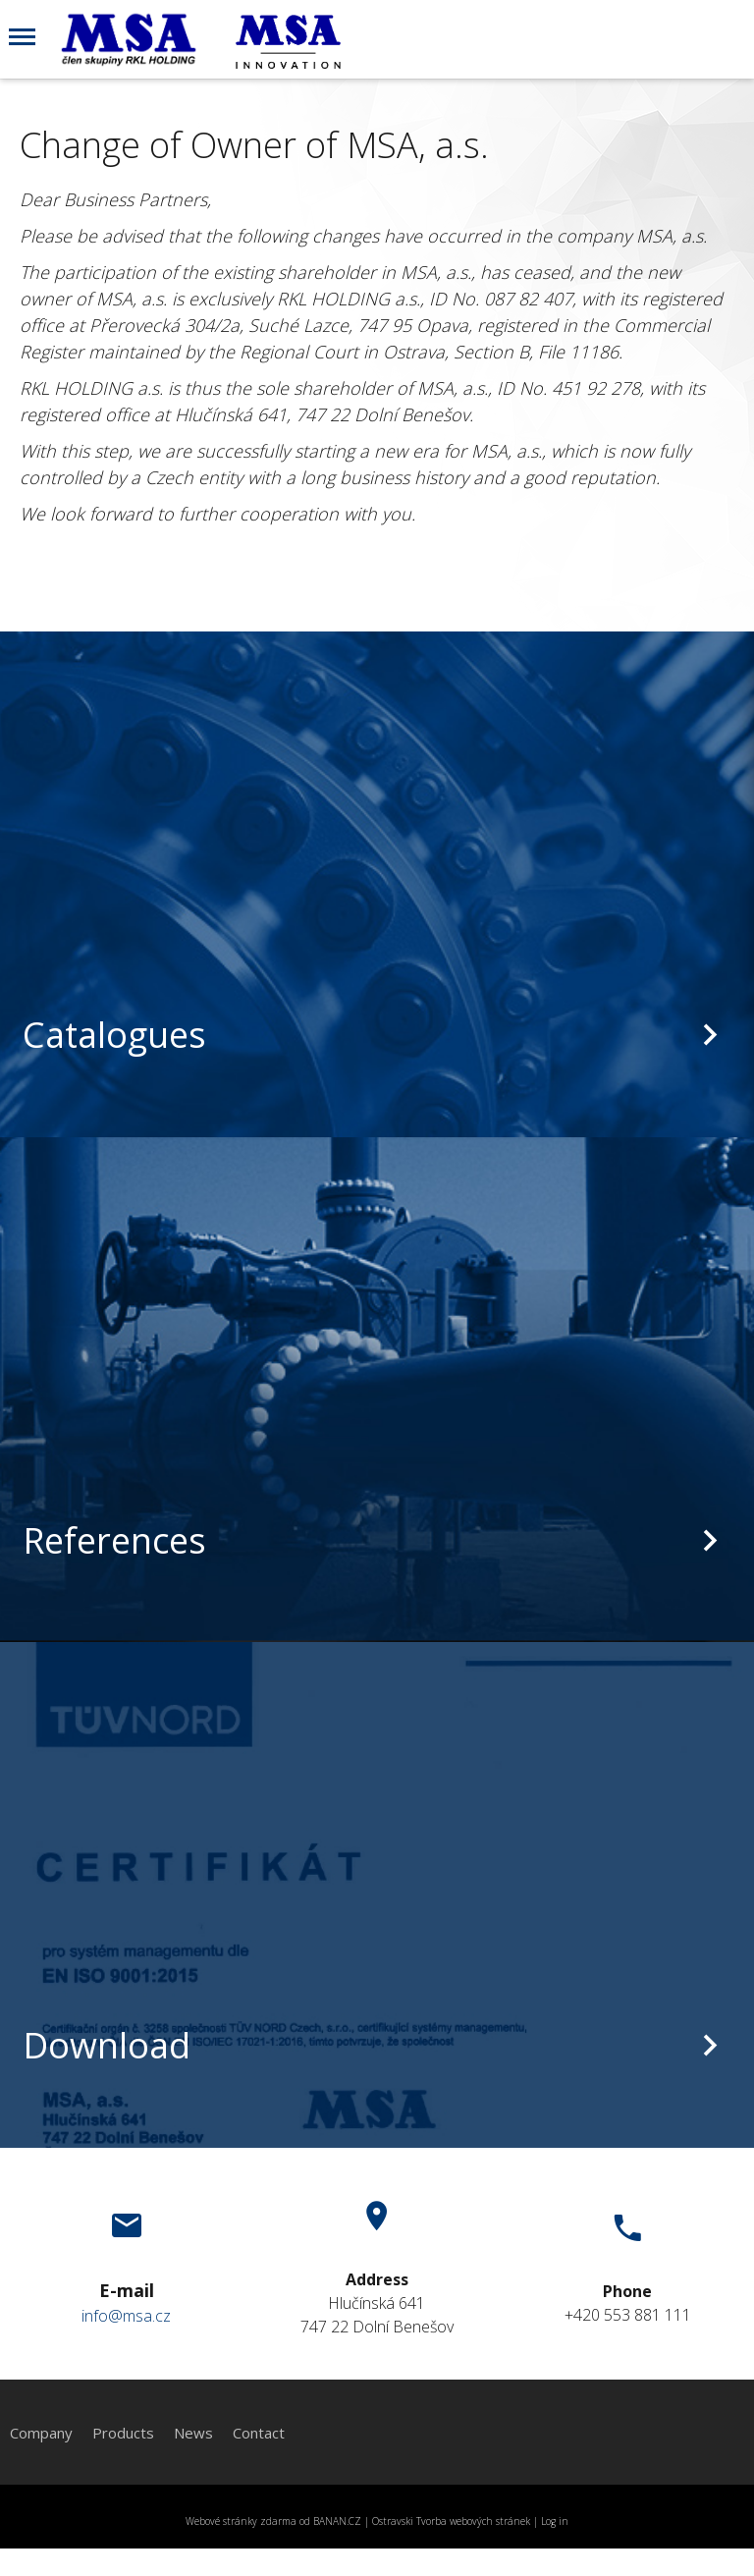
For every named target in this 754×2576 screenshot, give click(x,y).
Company (41, 2432)
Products (123, 2432)
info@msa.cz (126, 2316)
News (193, 2432)
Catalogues (114, 1035)
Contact (259, 2432)
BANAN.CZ (337, 2521)
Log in (554, 2521)
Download (106, 2045)
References (114, 1540)
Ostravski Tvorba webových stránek (451, 2521)
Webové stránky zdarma (241, 2521)
